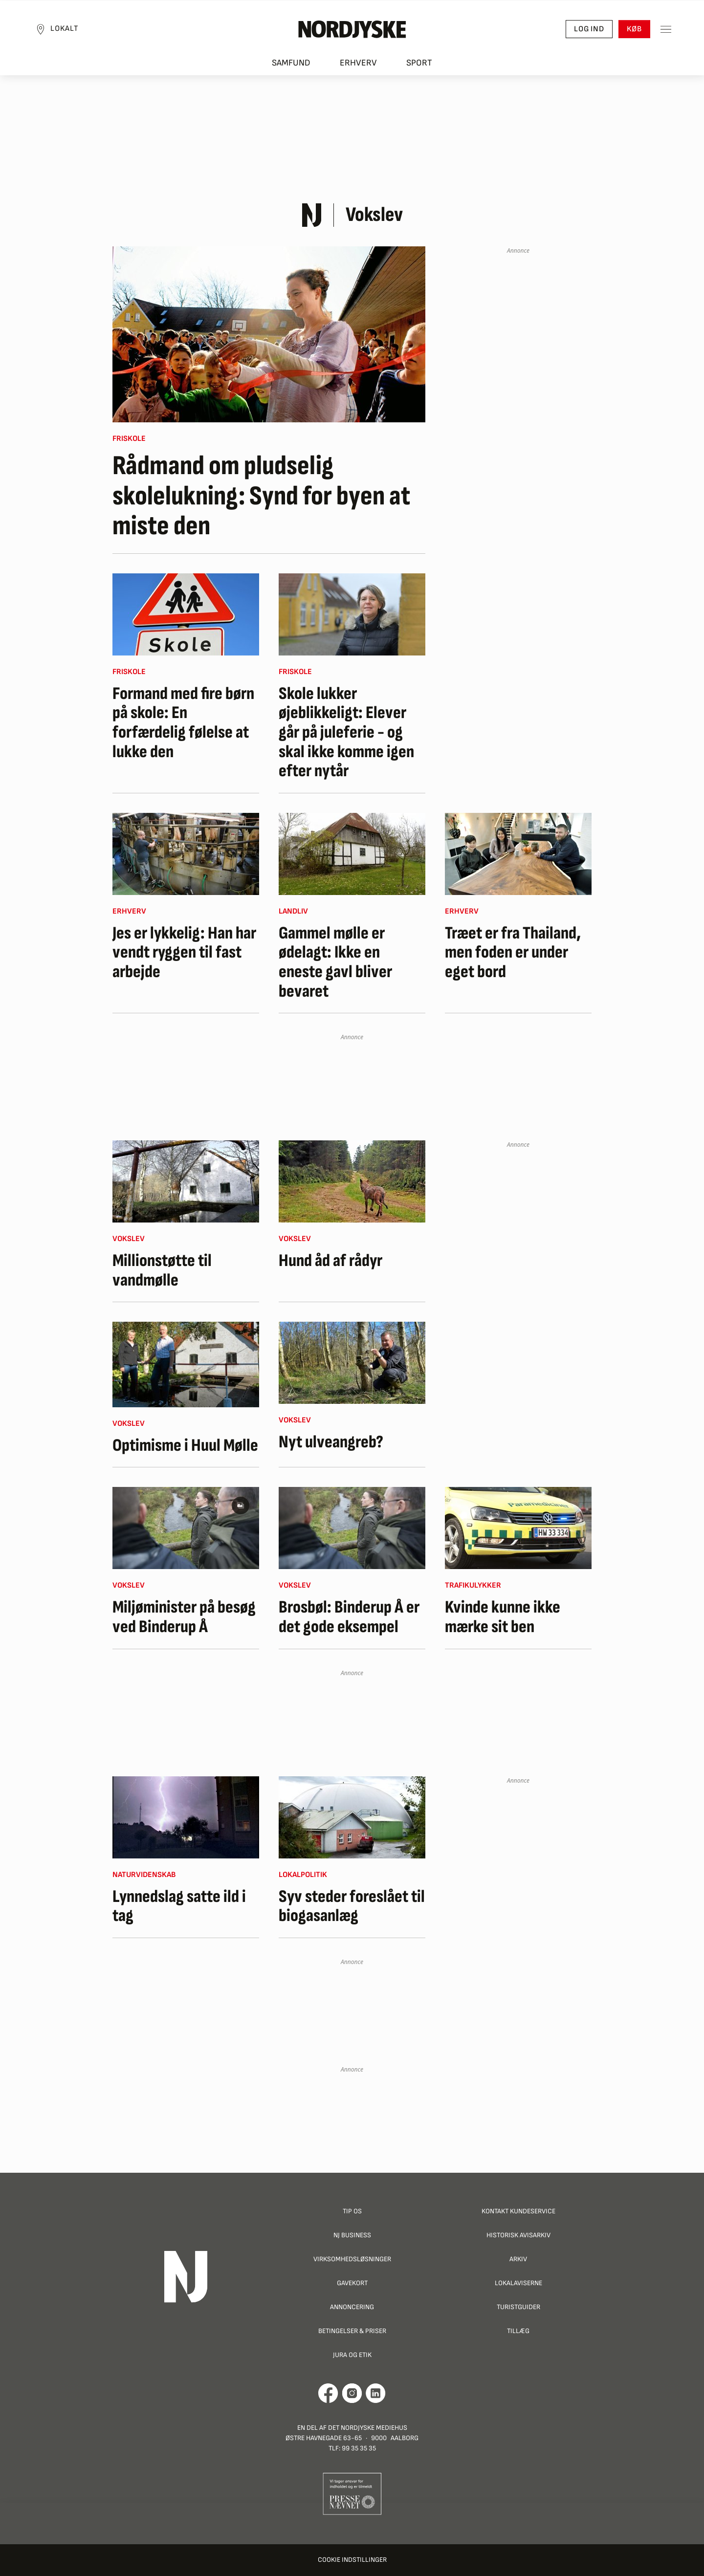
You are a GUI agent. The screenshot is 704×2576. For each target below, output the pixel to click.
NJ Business (352, 2235)
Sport (419, 64)
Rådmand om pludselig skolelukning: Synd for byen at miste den (261, 496)
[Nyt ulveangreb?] (352, 1363)
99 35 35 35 (359, 2448)
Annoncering (352, 2307)
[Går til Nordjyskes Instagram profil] (352, 2393)
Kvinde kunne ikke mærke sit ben (502, 1617)
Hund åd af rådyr (330, 1261)
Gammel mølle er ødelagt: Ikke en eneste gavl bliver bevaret (335, 962)
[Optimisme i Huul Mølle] (185, 1364)
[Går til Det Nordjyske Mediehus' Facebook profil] (328, 2393)
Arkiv (518, 2259)
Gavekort (352, 2283)
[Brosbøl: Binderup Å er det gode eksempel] (352, 1528)
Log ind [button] (588, 29)
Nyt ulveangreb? (331, 1442)
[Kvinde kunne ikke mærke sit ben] (518, 1528)
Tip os (352, 2211)
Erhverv (358, 64)
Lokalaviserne (518, 2283)
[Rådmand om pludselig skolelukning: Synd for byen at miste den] (268, 334)
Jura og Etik (352, 2355)
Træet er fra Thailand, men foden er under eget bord (513, 953)
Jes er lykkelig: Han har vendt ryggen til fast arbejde (184, 953)
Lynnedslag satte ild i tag (179, 1906)
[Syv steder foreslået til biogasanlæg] (352, 1817)
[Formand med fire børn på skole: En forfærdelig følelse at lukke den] (185, 614)
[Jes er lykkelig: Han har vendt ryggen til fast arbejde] (185, 854)
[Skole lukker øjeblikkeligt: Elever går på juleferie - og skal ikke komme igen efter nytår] (352, 614)
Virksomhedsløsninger (352, 2259)
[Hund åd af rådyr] (352, 1181)
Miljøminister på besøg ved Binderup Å (184, 1617)
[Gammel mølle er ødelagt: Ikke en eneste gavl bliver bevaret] (352, 854)
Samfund (291, 64)
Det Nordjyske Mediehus (367, 2427)
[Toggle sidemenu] (665, 30)
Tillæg (518, 2331)
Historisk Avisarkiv (518, 2235)
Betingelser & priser (352, 2331)
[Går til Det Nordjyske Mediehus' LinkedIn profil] (376, 2393)
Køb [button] (633, 29)
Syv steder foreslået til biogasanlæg (352, 1906)
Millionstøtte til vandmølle (162, 1270)
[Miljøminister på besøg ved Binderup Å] (185, 1528)
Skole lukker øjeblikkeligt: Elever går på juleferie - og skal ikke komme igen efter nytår (346, 732)
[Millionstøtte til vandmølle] (185, 1181)
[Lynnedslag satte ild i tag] (185, 1817)
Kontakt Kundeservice (518, 2211)
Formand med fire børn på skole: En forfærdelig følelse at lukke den (183, 723)
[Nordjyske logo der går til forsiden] (352, 30)
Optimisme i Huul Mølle (185, 1446)
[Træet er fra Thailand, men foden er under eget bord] (518, 854)
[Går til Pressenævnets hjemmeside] (352, 2493)
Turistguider (518, 2307)
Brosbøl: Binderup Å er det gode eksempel (349, 1617)
